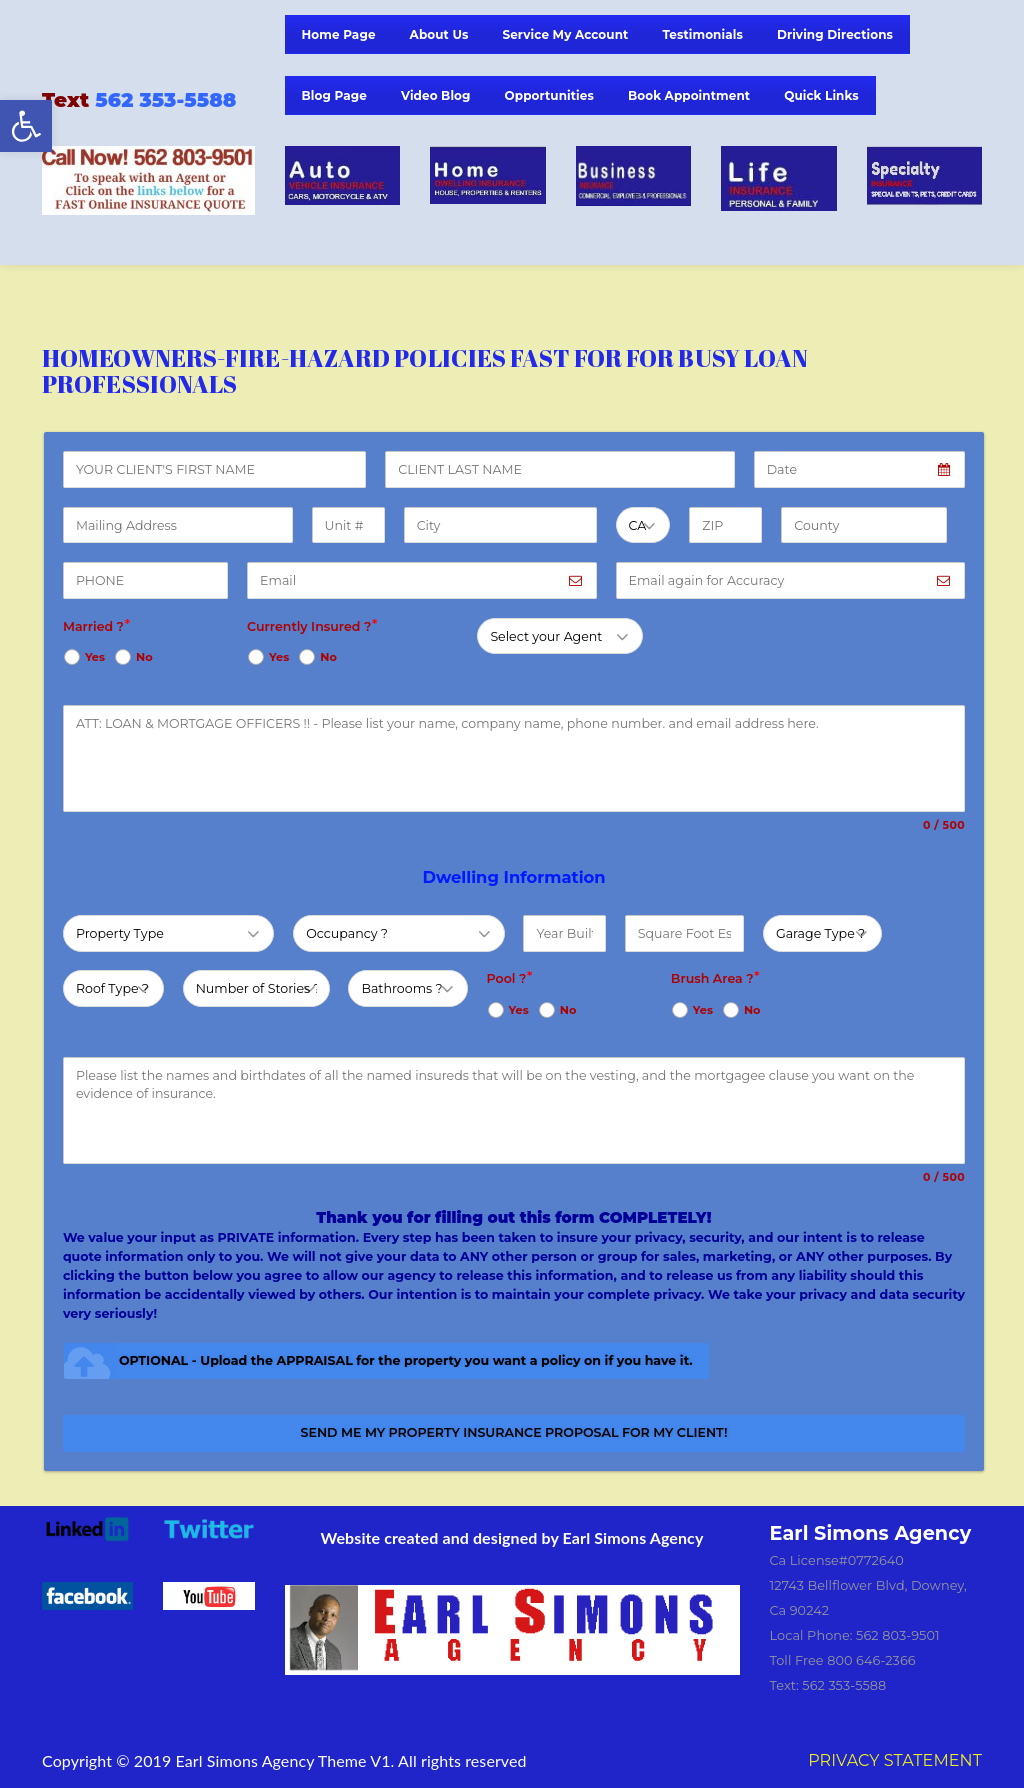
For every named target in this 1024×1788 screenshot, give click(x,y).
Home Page (339, 34)
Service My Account (565, 34)
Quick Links (821, 95)
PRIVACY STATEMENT (895, 1760)
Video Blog (436, 95)
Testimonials (702, 34)
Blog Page (334, 95)
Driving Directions (835, 34)
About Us (439, 34)
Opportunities (549, 95)
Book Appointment (689, 95)
